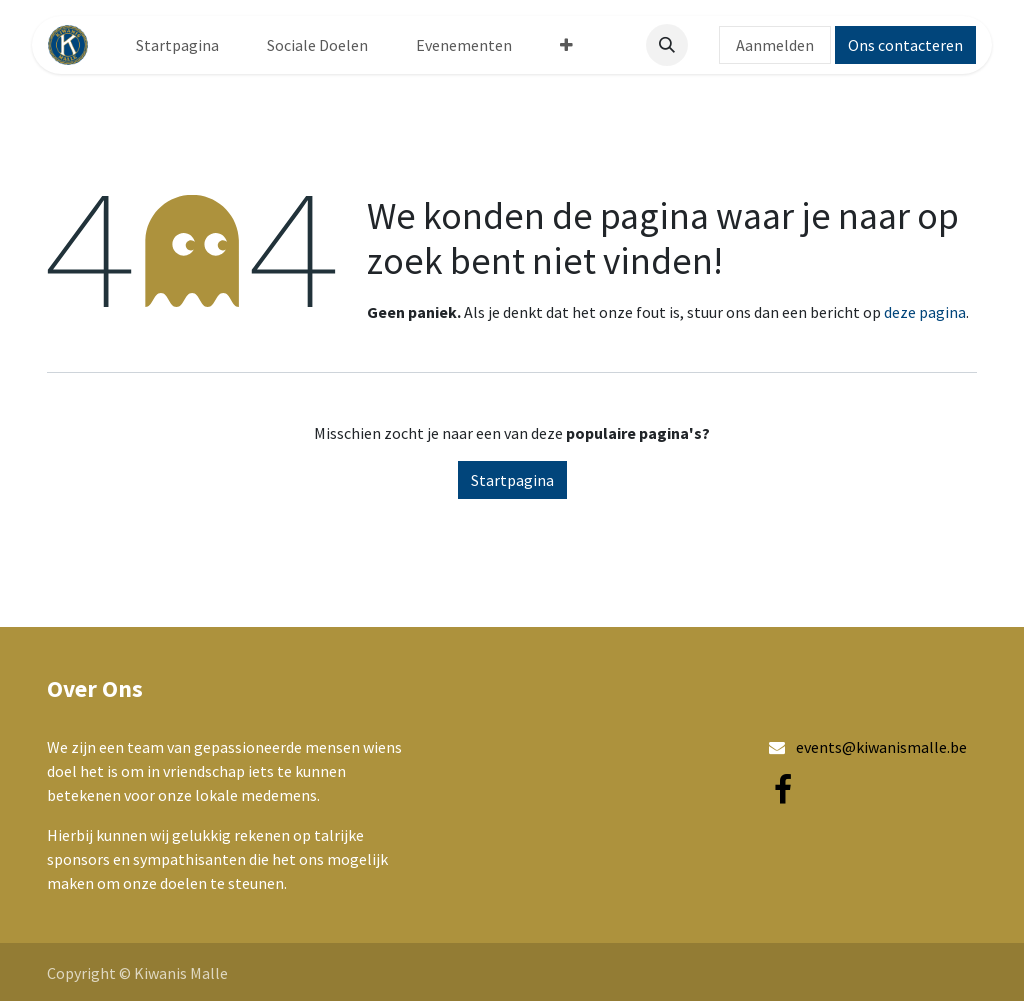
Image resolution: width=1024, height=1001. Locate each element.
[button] (667, 45)
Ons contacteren (905, 45)
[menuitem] (177, 45)
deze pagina (925, 312)
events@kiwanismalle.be (881, 747)
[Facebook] (783, 790)
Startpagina (512, 480)
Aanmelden (775, 45)
